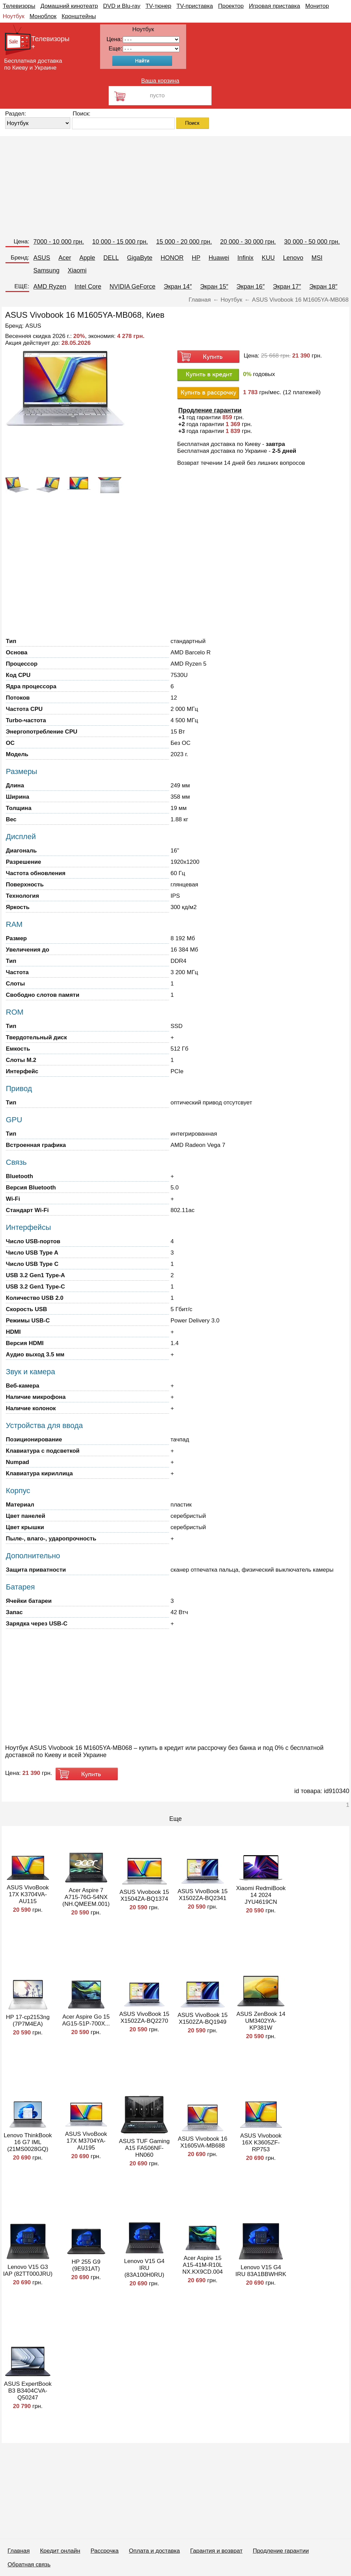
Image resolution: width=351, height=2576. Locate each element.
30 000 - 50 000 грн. (312, 241)
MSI (317, 257)
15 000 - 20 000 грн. (184, 241)
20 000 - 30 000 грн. (248, 241)
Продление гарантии (280, 2551)
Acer (64, 257)
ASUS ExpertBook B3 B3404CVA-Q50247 (28, 2391)
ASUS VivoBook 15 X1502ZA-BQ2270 (144, 2017)
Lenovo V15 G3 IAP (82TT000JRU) (27, 2270)
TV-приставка (195, 6)
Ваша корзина (160, 80)
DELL (111, 257)
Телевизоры (19, 6)
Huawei (219, 257)
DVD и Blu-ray (122, 6)
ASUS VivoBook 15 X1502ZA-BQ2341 (203, 1894)
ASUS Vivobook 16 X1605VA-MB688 (202, 2142)
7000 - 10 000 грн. (58, 241)
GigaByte (139, 257)
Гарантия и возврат (216, 2551)
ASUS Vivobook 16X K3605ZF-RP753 (261, 2142)
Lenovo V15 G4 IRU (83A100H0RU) (144, 2268)
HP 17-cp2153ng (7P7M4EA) (27, 2020)
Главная (19, 2551)
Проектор (231, 6)
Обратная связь (29, 2564)
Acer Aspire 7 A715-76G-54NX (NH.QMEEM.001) (86, 1897)
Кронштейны (79, 16)
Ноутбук (13, 16)
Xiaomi (77, 270)
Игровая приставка (274, 6)
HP (196, 257)
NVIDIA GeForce (132, 286)
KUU (268, 257)
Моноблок (43, 16)
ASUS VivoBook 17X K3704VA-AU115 (28, 1894)
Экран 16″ (251, 286)
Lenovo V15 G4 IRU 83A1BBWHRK (260, 2270)
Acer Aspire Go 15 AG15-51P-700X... (86, 2020)
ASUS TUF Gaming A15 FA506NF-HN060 (144, 2148)
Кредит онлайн (60, 2551)
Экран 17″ (287, 286)
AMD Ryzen (49, 286)
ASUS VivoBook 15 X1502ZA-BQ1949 (203, 2018)
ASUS (41, 257)
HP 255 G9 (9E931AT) (86, 2265)
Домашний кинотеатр (69, 6)
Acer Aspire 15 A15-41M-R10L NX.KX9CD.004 (202, 2265)
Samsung (46, 270)
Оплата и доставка (154, 2551)
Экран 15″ (214, 286)
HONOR (172, 257)
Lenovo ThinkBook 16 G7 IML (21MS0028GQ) (28, 2142)
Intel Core (87, 286)
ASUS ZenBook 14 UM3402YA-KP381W (261, 2021)
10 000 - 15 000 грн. (120, 241)
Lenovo (293, 257)
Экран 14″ (178, 286)
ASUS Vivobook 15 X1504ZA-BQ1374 (144, 1895)
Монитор (317, 6)
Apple (87, 257)
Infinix (246, 257)
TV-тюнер (158, 6)
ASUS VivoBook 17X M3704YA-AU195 (86, 2141)
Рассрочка (104, 2551)
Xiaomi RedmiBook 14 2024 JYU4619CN (261, 1895)
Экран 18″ (323, 286)
